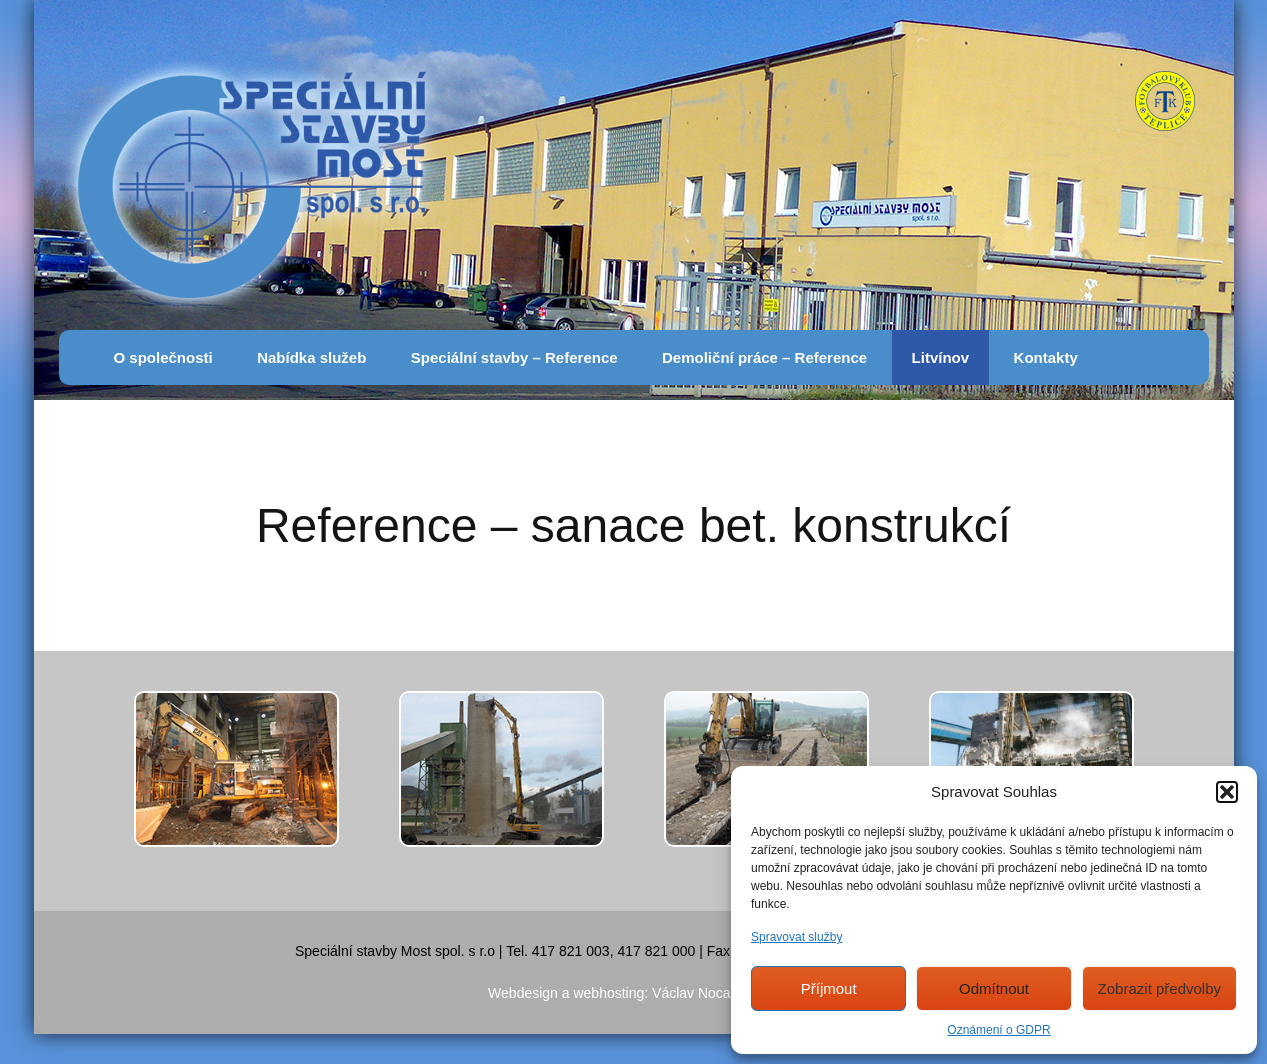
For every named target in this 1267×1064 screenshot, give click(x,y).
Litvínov (941, 357)
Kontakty (1046, 357)
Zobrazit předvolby (1159, 988)
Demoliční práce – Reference (764, 357)
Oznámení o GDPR (998, 1030)
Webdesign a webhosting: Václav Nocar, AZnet (633, 993)
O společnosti (163, 357)
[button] (1227, 792)
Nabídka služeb (311, 357)
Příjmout (829, 988)
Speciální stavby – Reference (514, 357)
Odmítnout (994, 988)
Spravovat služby (796, 937)
